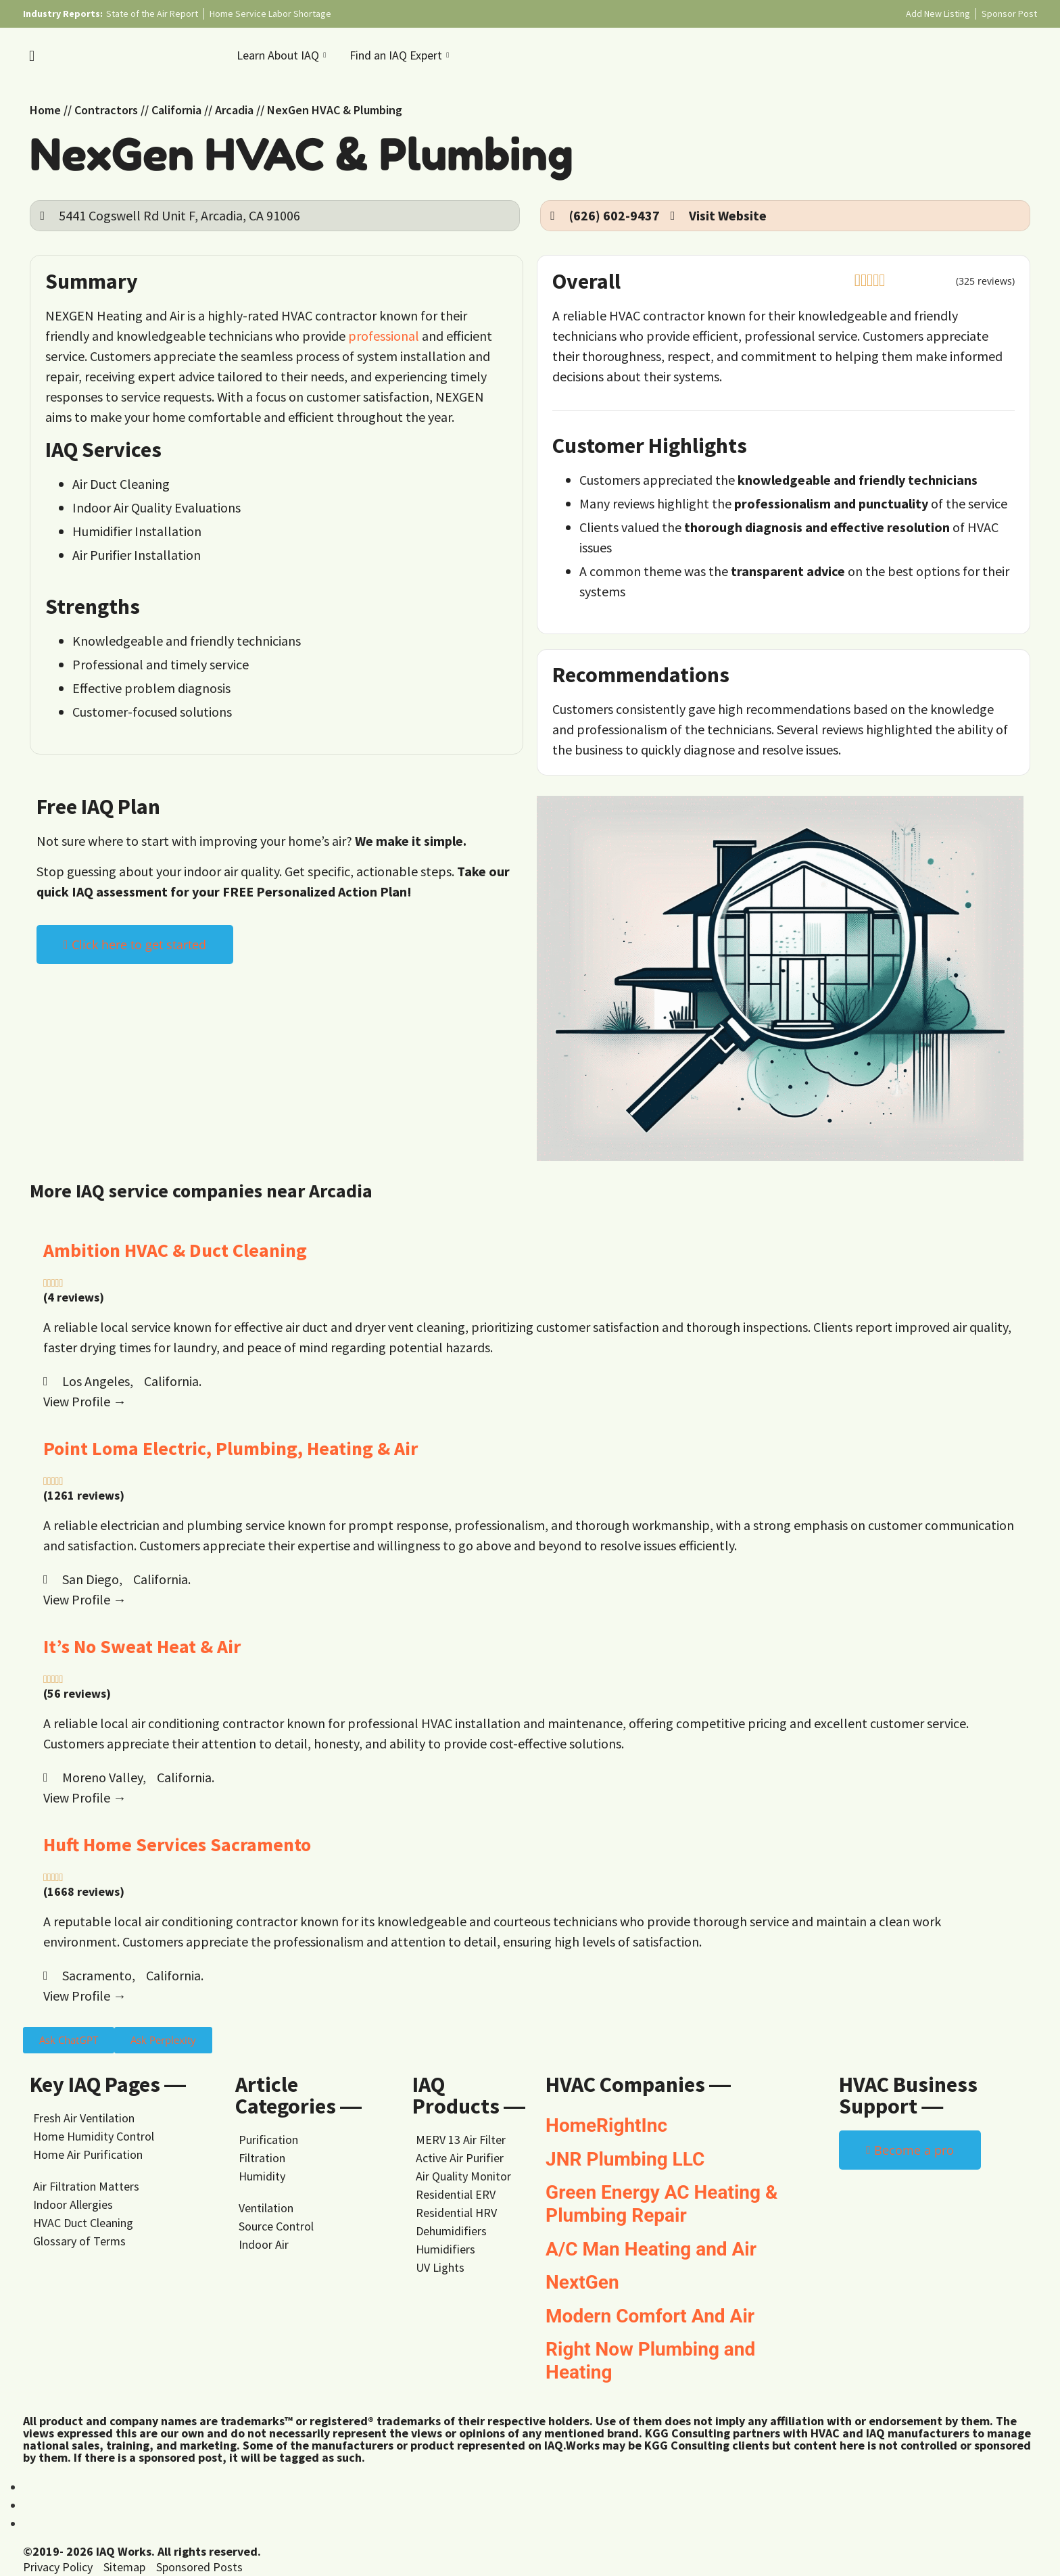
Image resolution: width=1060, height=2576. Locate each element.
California (176, 110)
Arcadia (234, 110)
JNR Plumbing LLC (625, 2159)
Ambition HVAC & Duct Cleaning (175, 1250)
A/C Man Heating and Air (651, 2249)
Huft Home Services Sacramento (177, 1844)
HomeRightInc (606, 2125)
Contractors (106, 110)
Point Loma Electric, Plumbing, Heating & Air (230, 1448)
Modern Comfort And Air (650, 2316)
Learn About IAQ (283, 55)
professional (383, 335)
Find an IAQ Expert (401, 55)
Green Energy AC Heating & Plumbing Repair (661, 2203)
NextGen (582, 2282)
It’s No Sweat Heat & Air (142, 1646)
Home (45, 110)
